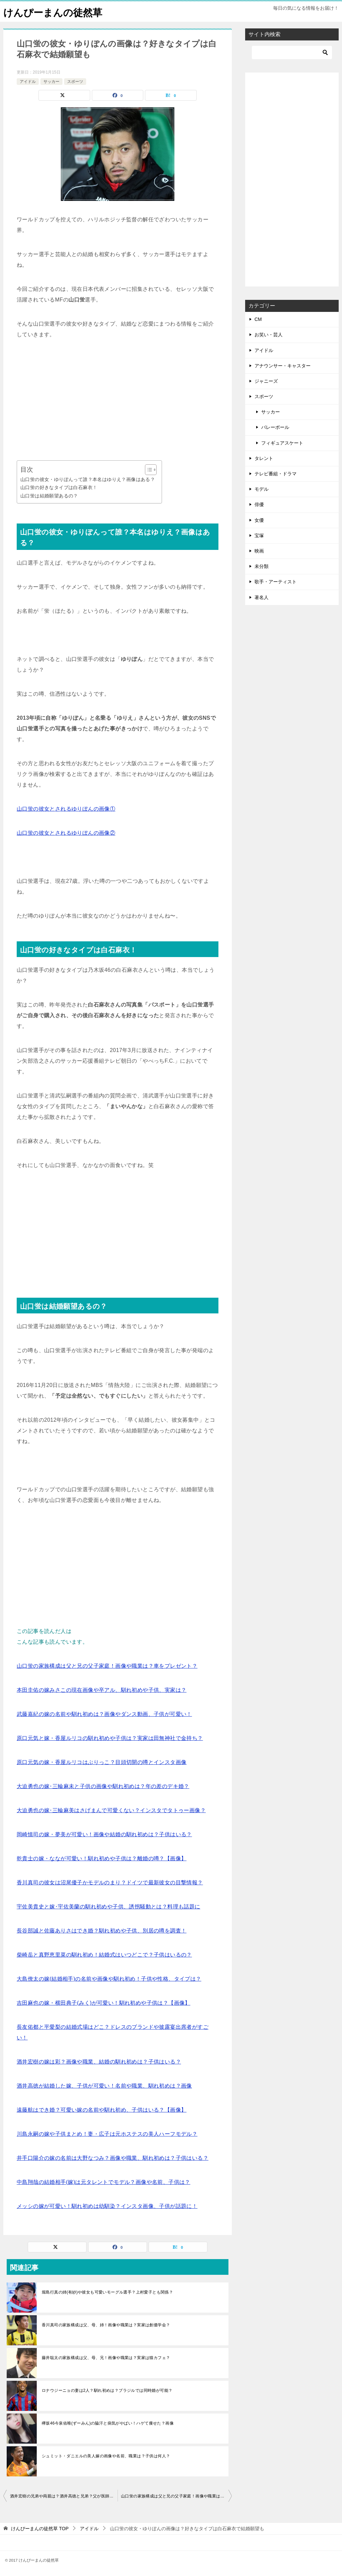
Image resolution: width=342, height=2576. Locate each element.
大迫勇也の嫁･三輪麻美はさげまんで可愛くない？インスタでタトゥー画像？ (111, 1810)
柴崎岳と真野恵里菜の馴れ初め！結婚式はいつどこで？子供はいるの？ (104, 1955)
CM (258, 319)
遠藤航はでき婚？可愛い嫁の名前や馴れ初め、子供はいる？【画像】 (101, 2110)
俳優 (259, 504)
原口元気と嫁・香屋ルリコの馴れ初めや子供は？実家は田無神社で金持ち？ (110, 1738)
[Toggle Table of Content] (147, 469)
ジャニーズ (266, 381)
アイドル (28, 81)
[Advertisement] (117, 400)
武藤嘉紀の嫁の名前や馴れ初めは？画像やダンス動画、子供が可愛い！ (104, 1714)
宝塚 (259, 535)
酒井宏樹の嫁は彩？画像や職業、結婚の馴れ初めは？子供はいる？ (99, 2062)
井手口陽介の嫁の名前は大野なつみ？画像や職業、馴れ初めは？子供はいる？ (112, 2158)
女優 (259, 519)
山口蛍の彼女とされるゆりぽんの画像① (66, 809)
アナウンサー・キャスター (282, 365)
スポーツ (75, 81)
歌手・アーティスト (275, 581)
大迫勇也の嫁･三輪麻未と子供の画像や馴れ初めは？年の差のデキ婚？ (103, 1786)
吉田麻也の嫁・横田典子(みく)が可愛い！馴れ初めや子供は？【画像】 (103, 2003)
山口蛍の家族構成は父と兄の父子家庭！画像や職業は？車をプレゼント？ (107, 1666)
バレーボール (275, 427)
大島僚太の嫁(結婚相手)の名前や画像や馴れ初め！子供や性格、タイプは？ (109, 1979)
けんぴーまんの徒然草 (54, 11)
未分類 (261, 566)
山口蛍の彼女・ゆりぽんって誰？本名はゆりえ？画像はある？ (87, 479)
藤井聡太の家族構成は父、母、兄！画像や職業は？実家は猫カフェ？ (106, 2357)
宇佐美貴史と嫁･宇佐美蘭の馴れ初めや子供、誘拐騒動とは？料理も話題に (108, 1906)
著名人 (261, 597)
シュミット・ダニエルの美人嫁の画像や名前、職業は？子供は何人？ (106, 2456)
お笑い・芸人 (268, 334)
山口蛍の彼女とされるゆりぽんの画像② (66, 833)
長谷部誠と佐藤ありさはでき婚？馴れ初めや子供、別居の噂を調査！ (101, 1931)
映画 (259, 551)
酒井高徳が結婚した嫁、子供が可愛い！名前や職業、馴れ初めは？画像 (104, 2086)
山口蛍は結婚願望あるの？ (49, 495)
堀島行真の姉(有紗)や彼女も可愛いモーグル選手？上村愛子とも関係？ (107, 2292)
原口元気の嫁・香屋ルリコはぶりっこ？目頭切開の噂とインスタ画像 (101, 1762)
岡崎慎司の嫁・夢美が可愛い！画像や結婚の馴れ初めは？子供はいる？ (104, 1834)
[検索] (292, 52)
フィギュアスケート (282, 443)
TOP (39, 2528)
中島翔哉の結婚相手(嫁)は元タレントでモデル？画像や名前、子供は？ (103, 2182)
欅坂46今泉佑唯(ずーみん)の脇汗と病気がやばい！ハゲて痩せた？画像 (108, 2423)
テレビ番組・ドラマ (275, 473)
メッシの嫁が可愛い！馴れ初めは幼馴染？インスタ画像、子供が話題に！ (107, 2206)
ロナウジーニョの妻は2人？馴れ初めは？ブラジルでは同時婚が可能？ (107, 2390)
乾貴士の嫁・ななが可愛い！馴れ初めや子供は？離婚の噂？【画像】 (101, 1858)
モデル (261, 489)
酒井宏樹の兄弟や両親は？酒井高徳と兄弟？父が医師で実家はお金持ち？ (64, 2496)
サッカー (51, 81)
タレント (263, 458)
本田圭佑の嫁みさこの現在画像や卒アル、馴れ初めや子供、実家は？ (101, 1690)
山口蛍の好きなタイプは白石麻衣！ (58, 487)
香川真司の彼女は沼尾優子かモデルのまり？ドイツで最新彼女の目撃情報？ (110, 1882)
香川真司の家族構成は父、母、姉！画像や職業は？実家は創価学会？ (106, 2325)
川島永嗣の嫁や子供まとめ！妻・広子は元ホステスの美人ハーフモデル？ (107, 2134)
